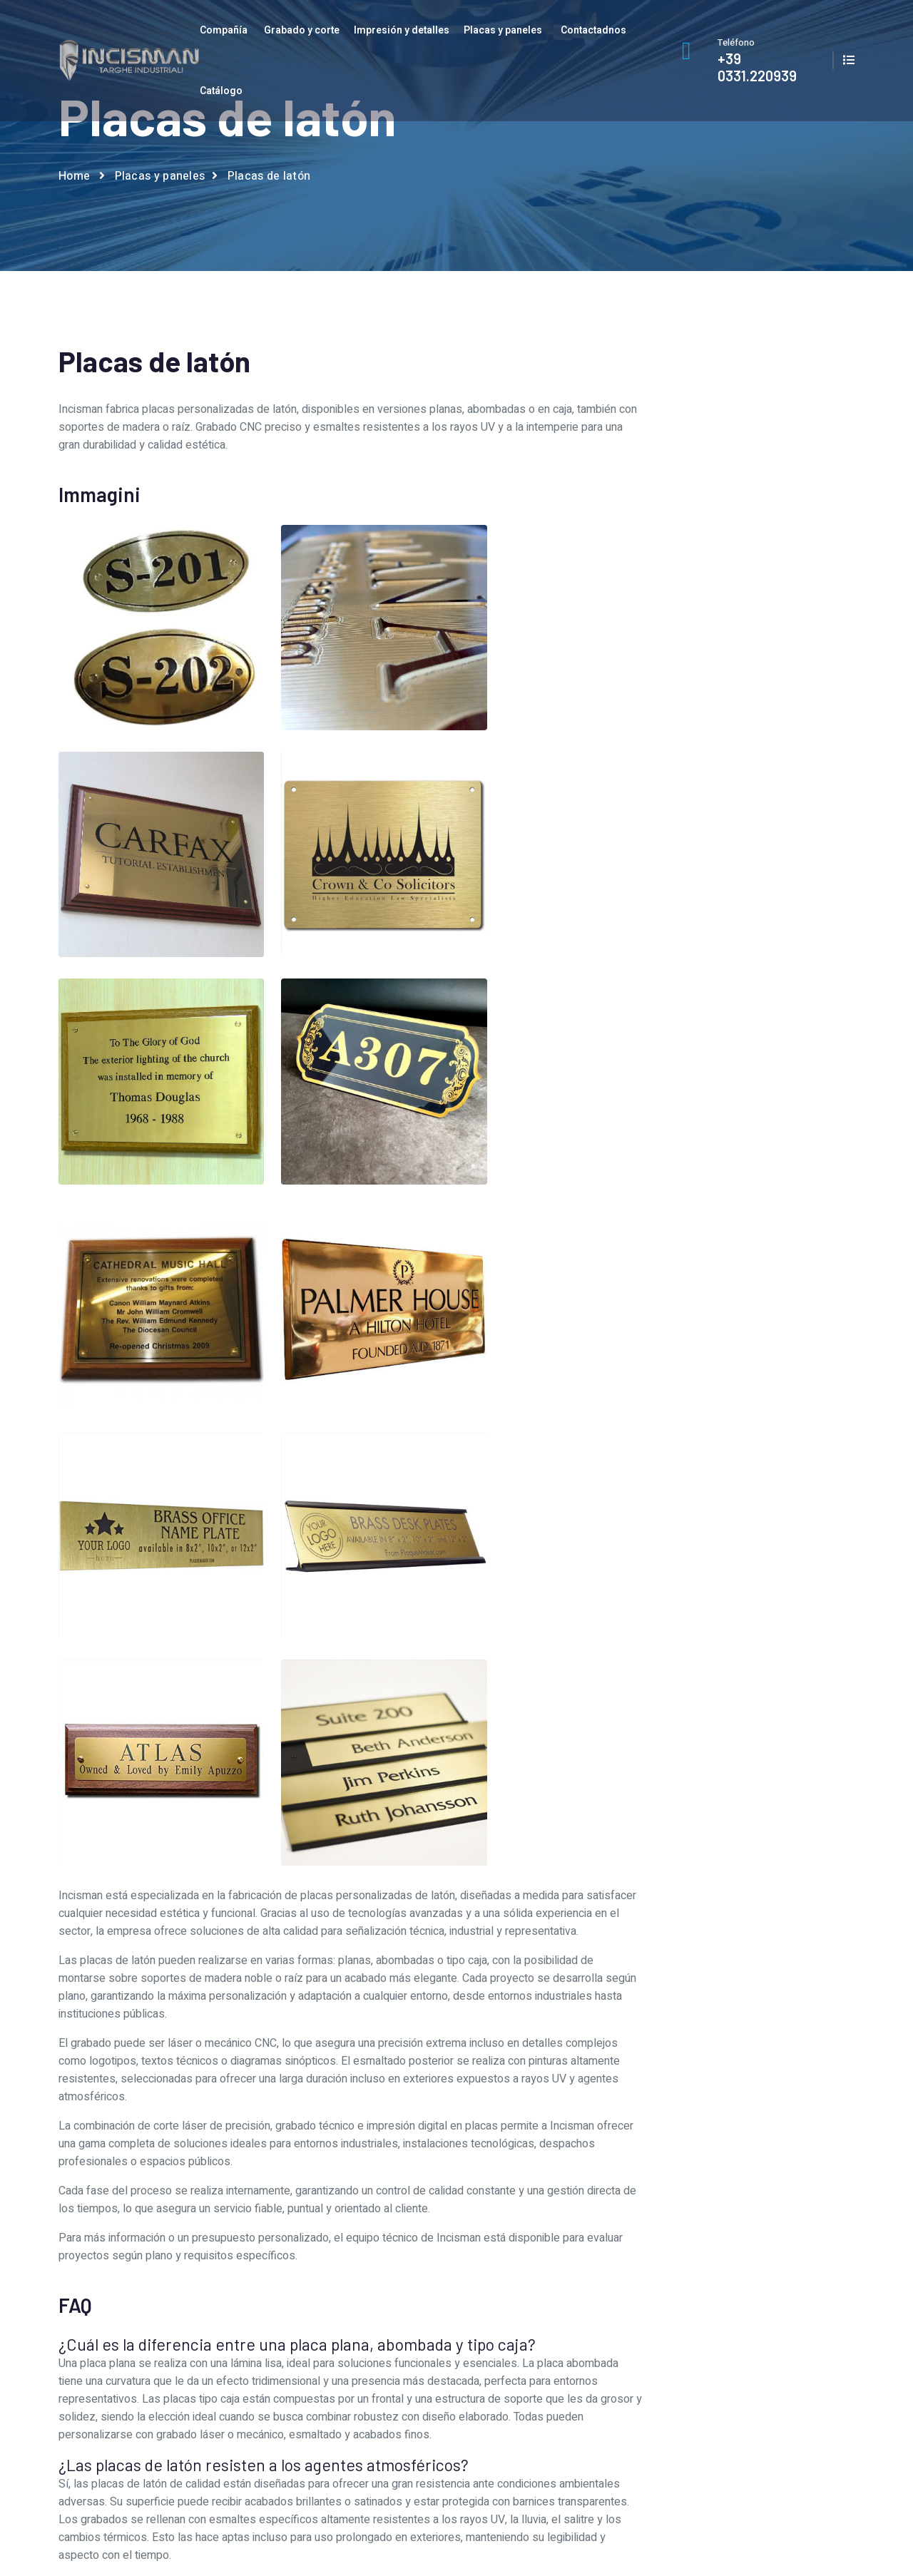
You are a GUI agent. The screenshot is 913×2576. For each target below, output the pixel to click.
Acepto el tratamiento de (710, 775)
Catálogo (221, 90)
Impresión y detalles (401, 30)
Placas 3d (720, 1049)
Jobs (341, 2370)
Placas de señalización (720, 1178)
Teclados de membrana (720, 1369)
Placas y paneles (503, 30)
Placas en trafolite (720, 1210)
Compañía (224, 30)
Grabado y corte (302, 30)
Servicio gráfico (366, 2322)
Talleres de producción (383, 2346)
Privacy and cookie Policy (799, 2520)
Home (74, 179)
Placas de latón (720, 1114)
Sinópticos (720, 1306)
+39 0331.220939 (757, 67)
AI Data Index (773, 2538)
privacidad (760, 775)
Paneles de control (720, 985)
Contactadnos (593, 30)
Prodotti (552, 2370)
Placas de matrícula (720, 1146)
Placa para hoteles (720, 1017)
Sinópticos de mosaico (720, 1338)
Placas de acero (720, 1081)
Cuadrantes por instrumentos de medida (720, 953)
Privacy (753, 2346)
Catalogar (759, 2322)
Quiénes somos (367, 2298)
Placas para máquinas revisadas (720, 1242)
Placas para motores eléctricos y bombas (720, 1274)
